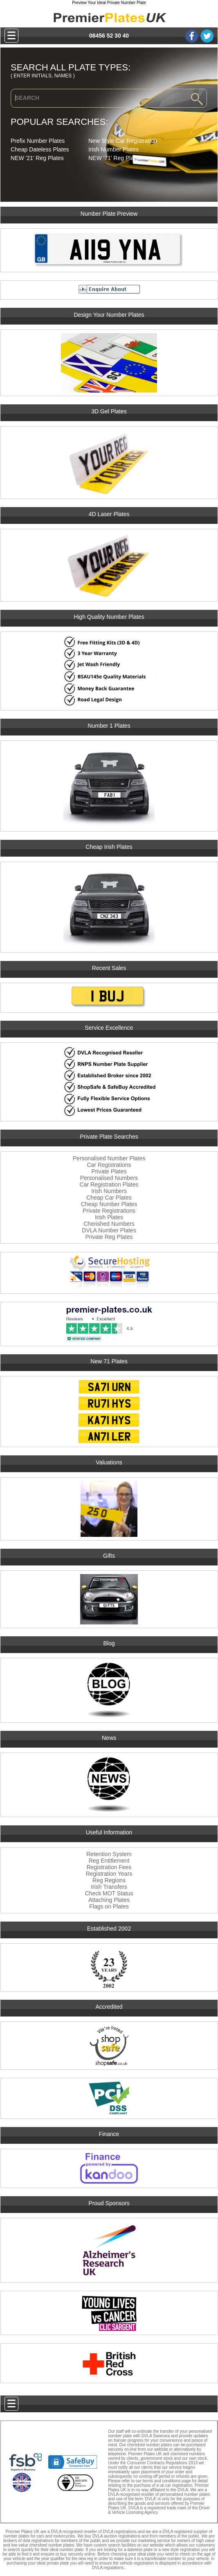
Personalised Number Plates (109, 1158)
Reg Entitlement (109, 1860)
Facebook (191, 36)
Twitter (207, 36)
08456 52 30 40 (109, 35)
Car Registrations (109, 1165)
